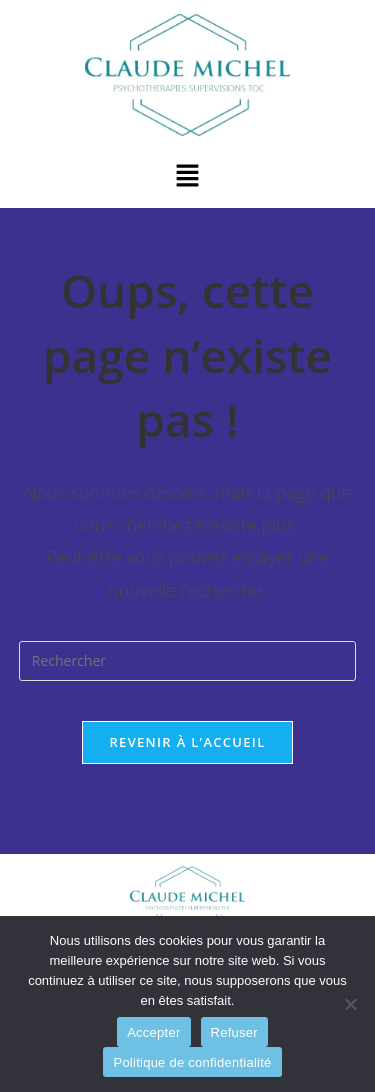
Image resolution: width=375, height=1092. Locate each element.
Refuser (234, 1032)
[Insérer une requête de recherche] (188, 661)
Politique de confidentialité (192, 1062)
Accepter (153, 1032)
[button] (187, 177)
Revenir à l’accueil (187, 742)
